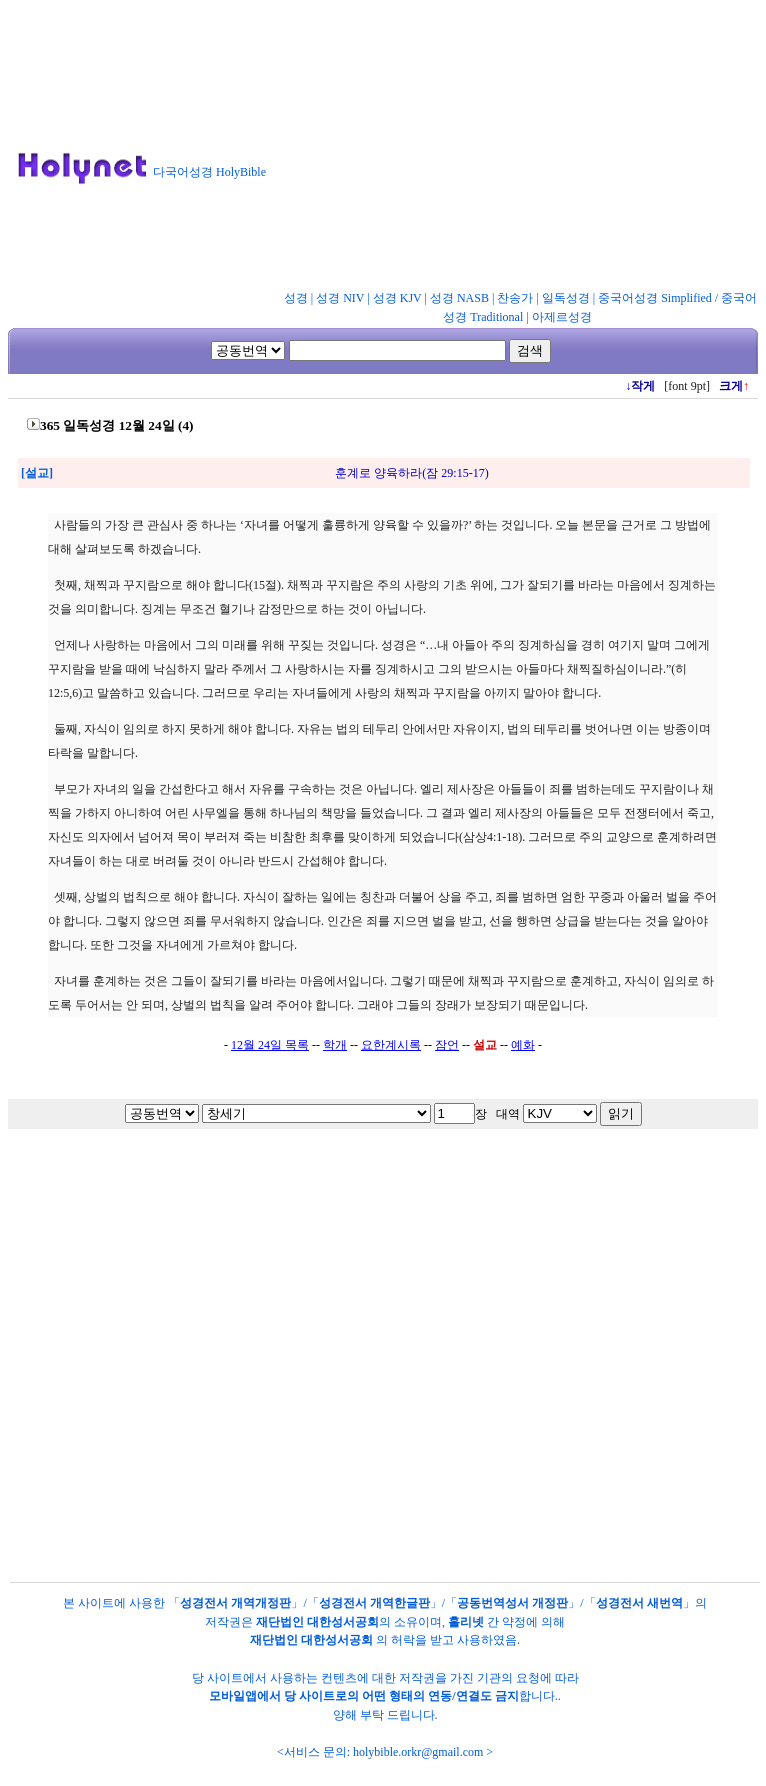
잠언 (447, 1045)
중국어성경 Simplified (655, 298)
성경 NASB (459, 298)
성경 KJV (397, 298)
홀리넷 (466, 1622)
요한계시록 (391, 1045)
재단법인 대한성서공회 (317, 1622)
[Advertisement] (495, 149)
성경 (296, 298)
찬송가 (515, 298)
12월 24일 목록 (270, 1045)
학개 (335, 1045)
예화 (523, 1045)
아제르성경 (562, 317)
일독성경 (566, 298)
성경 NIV (340, 298)
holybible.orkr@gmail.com (418, 1752)
